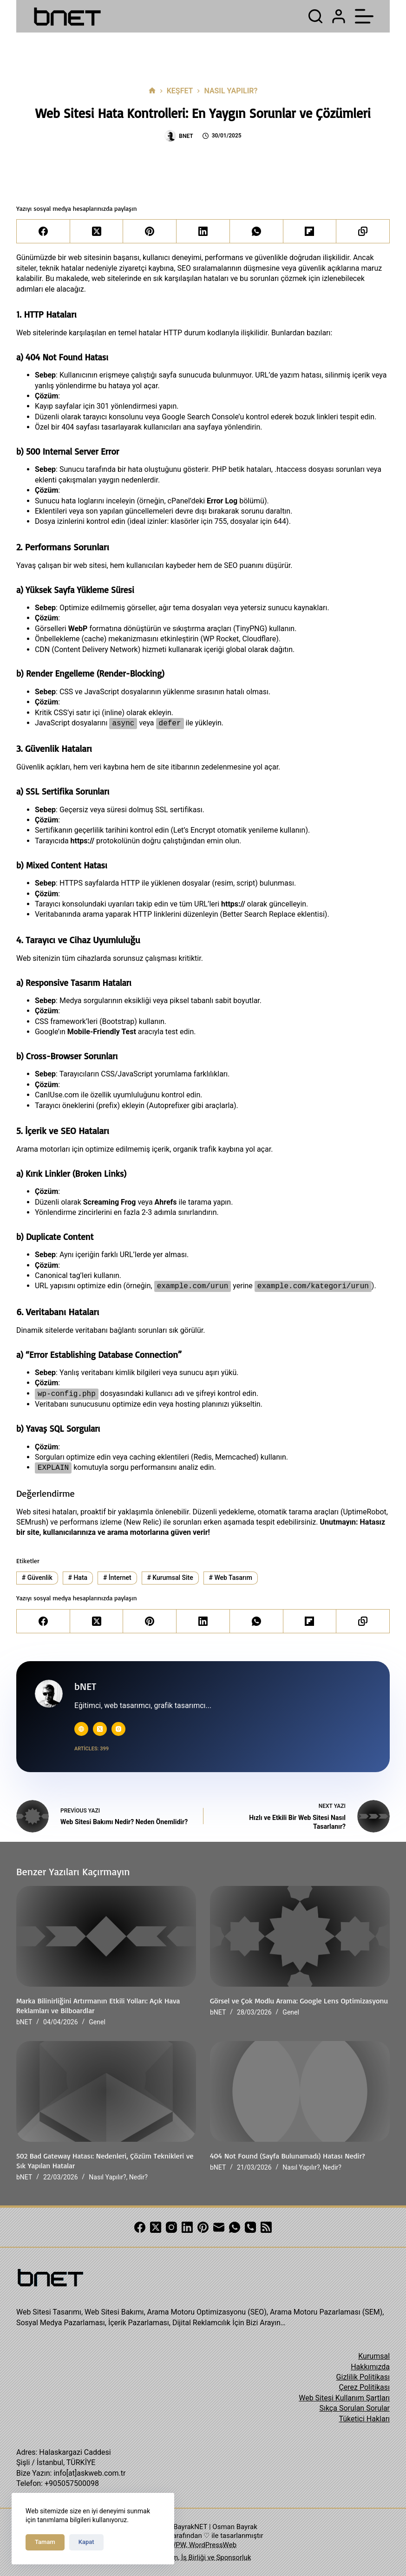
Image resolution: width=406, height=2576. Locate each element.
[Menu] (364, 16)
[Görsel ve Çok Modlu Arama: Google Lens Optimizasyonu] (300, 1936)
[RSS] (266, 2227)
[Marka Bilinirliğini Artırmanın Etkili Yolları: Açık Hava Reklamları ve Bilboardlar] (106, 1936)
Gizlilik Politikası (363, 2377)
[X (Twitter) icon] (100, 1729)
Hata (77, 1577)
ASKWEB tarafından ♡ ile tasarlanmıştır (202, 2535)
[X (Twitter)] (97, 231)
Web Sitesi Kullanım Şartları (344, 2397)
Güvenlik (37, 1577)
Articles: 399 (91, 1749)
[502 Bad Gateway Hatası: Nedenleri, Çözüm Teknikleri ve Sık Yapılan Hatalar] (106, 2091)
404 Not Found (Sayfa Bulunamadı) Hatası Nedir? (287, 2155)
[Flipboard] (310, 231)
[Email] (218, 2227)
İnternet (117, 1577)
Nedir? (138, 2177)
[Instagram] (171, 2227)
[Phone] (250, 2227)
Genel (97, 2022)
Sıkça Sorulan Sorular (354, 2408)
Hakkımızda (370, 2366)
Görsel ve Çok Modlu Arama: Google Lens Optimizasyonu (299, 2000)
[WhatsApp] (256, 231)
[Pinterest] (150, 231)
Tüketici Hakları (364, 2418)
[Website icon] (81, 1729)
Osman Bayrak (234, 2527)
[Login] (339, 16)
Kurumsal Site (170, 1577)
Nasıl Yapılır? (107, 2177)
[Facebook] (43, 231)
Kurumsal (374, 2356)
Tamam (45, 2541)
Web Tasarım (230, 1577)
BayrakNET (190, 2527)
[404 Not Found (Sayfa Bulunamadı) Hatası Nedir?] (300, 2091)
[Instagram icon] (118, 1729)
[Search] (315, 16)
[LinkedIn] (203, 231)
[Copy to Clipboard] (363, 231)
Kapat (86, 2541)
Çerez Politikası (364, 2387)
